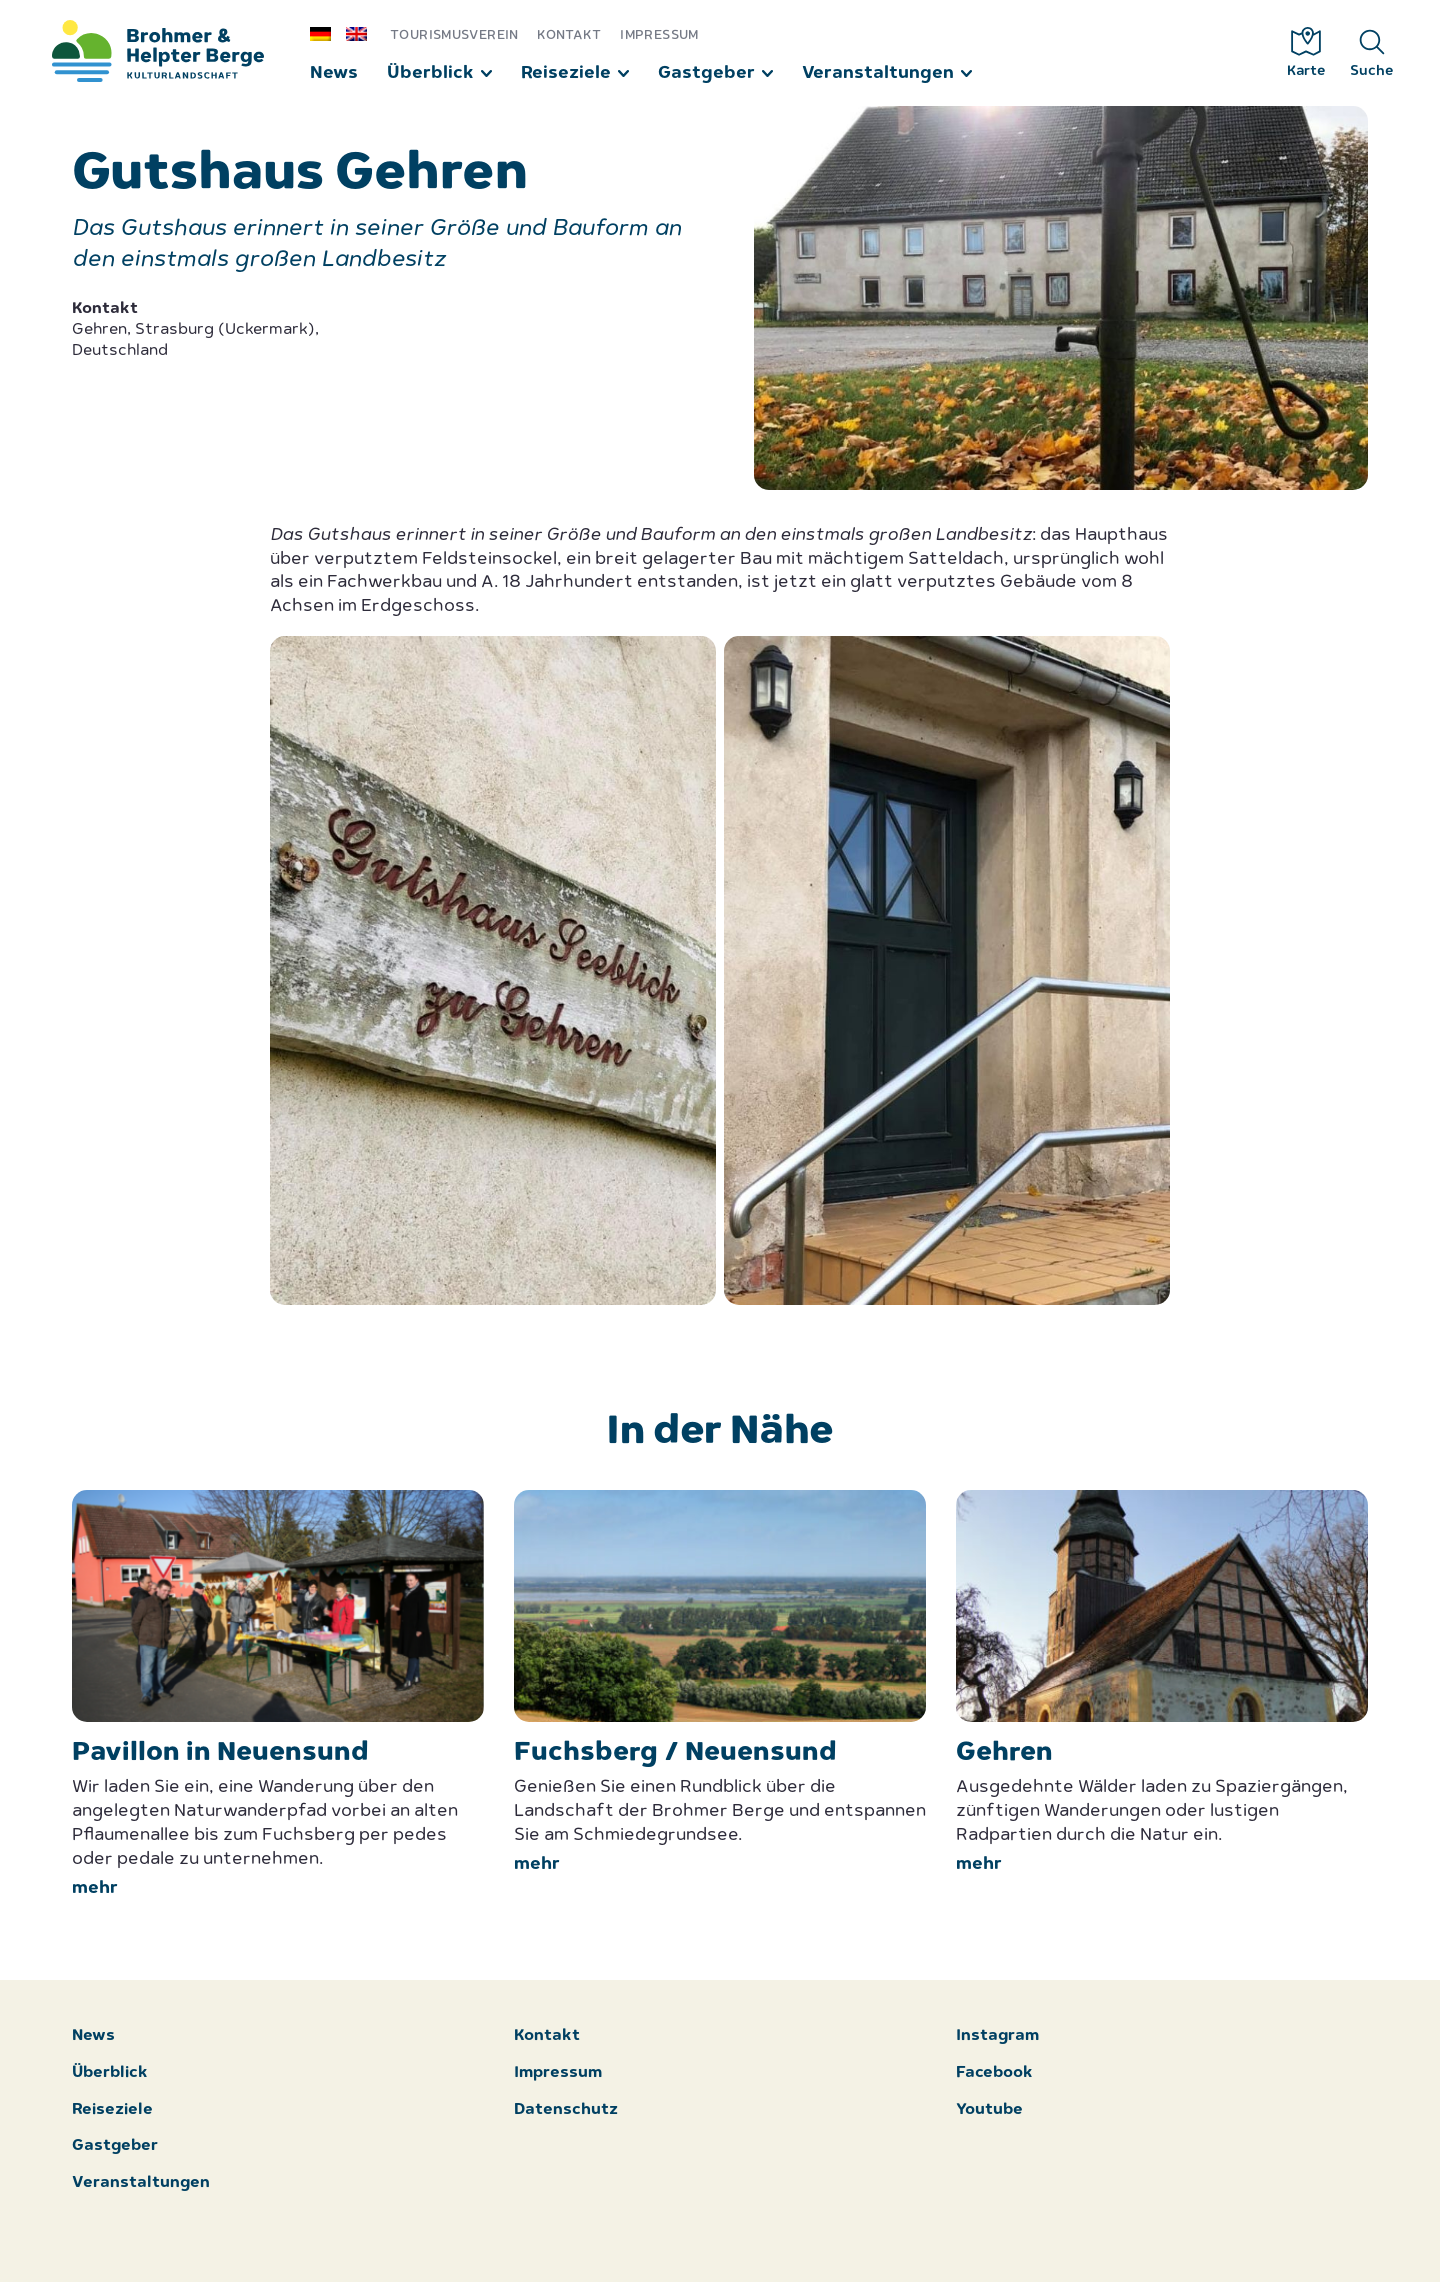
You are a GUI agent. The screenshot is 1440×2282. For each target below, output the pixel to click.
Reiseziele (566, 73)
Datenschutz (566, 2110)
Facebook (994, 2073)
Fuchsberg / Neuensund (675, 1753)
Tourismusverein (454, 35)
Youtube (989, 2110)
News (334, 73)
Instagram (997, 2036)
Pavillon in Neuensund (220, 1753)
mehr (95, 1888)
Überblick (430, 73)
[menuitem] (328, 33)
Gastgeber (706, 73)
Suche (1372, 52)
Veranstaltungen (878, 73)
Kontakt (569, 35)
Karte (1306, 52)
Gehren (1004, 1753)
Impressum (659, 35)
